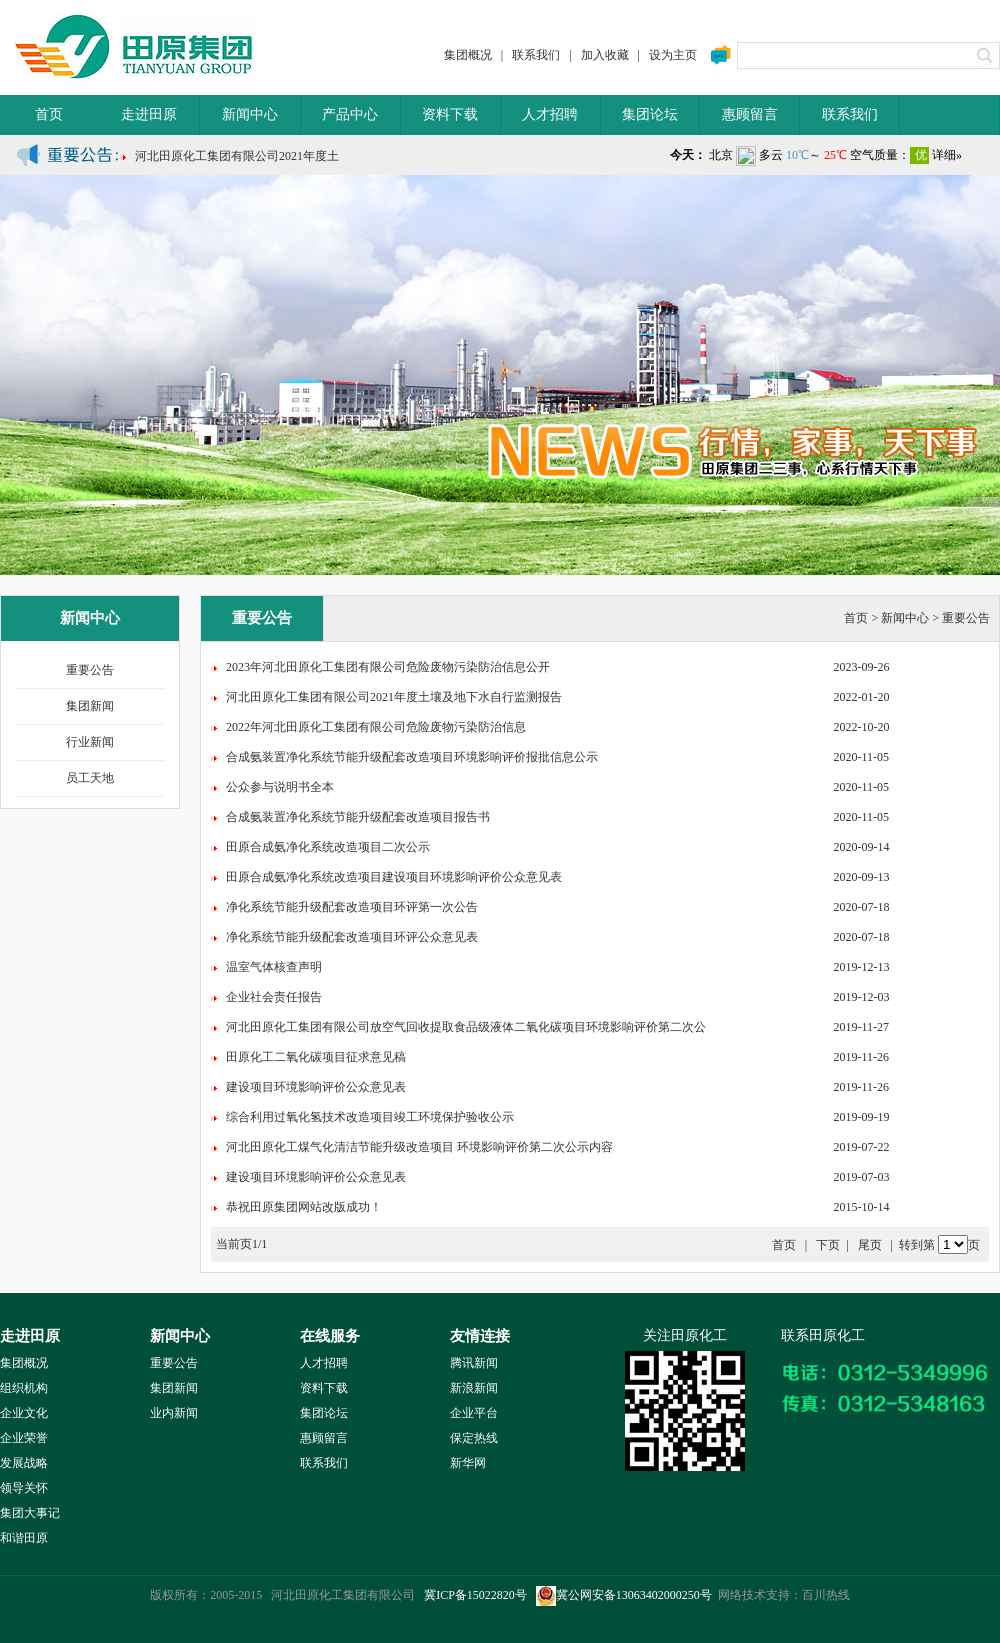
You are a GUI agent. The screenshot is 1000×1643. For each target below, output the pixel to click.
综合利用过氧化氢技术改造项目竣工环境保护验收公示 (370, 1117)
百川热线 (826, 1595)
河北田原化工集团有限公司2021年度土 (237, 161)
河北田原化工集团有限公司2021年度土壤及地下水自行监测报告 (394, 697)
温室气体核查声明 (274, 967)
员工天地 (90, 778)
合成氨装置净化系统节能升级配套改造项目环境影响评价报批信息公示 (412, 757)
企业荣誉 (24, 1438)
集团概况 (468, 55)
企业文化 (24, 1413)
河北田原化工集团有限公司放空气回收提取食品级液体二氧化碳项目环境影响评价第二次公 (466, 1027)
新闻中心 (250, 114)
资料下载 (450, 114)
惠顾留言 (750, 114)
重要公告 (90, 670)
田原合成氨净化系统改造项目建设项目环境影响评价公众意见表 (394, 877)
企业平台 (474, 1413)
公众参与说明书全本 (280, 787)
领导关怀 (24, 1488)
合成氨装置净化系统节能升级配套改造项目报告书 (358, 817)
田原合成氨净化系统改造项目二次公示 (328, 847)
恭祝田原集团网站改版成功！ (304, 1207)
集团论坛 (650, 114)
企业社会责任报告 (274, 997)
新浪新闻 (474, 1388)
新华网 (468, 1463)
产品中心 (350, 114)
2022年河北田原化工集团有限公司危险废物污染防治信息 (376, 727)
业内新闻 (174, 1413)
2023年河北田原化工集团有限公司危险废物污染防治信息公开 (388, 667)
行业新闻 (90, 742)
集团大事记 (30, 1513)
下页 (828, 1245)
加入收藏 (605, 55)
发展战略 (24, 1463)
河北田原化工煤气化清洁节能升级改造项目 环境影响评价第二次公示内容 (419, 1147)
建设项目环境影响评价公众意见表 (316, 1087)
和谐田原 (24, 1538)
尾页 (870, 1245)
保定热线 (474, 1438)
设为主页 (673, 55)
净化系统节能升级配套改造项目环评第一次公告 (352, 907)
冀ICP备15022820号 (475, 1595)
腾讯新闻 (474, 1363)
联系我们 (536, 55)
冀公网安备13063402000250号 (624, 1595)
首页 (49, 114)
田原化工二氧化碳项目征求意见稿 (316, 1057)
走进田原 (149, 114)
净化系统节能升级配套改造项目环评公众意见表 (352, 937)
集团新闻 (90, 706)
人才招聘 (550, 114)
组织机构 (24, 1388)
